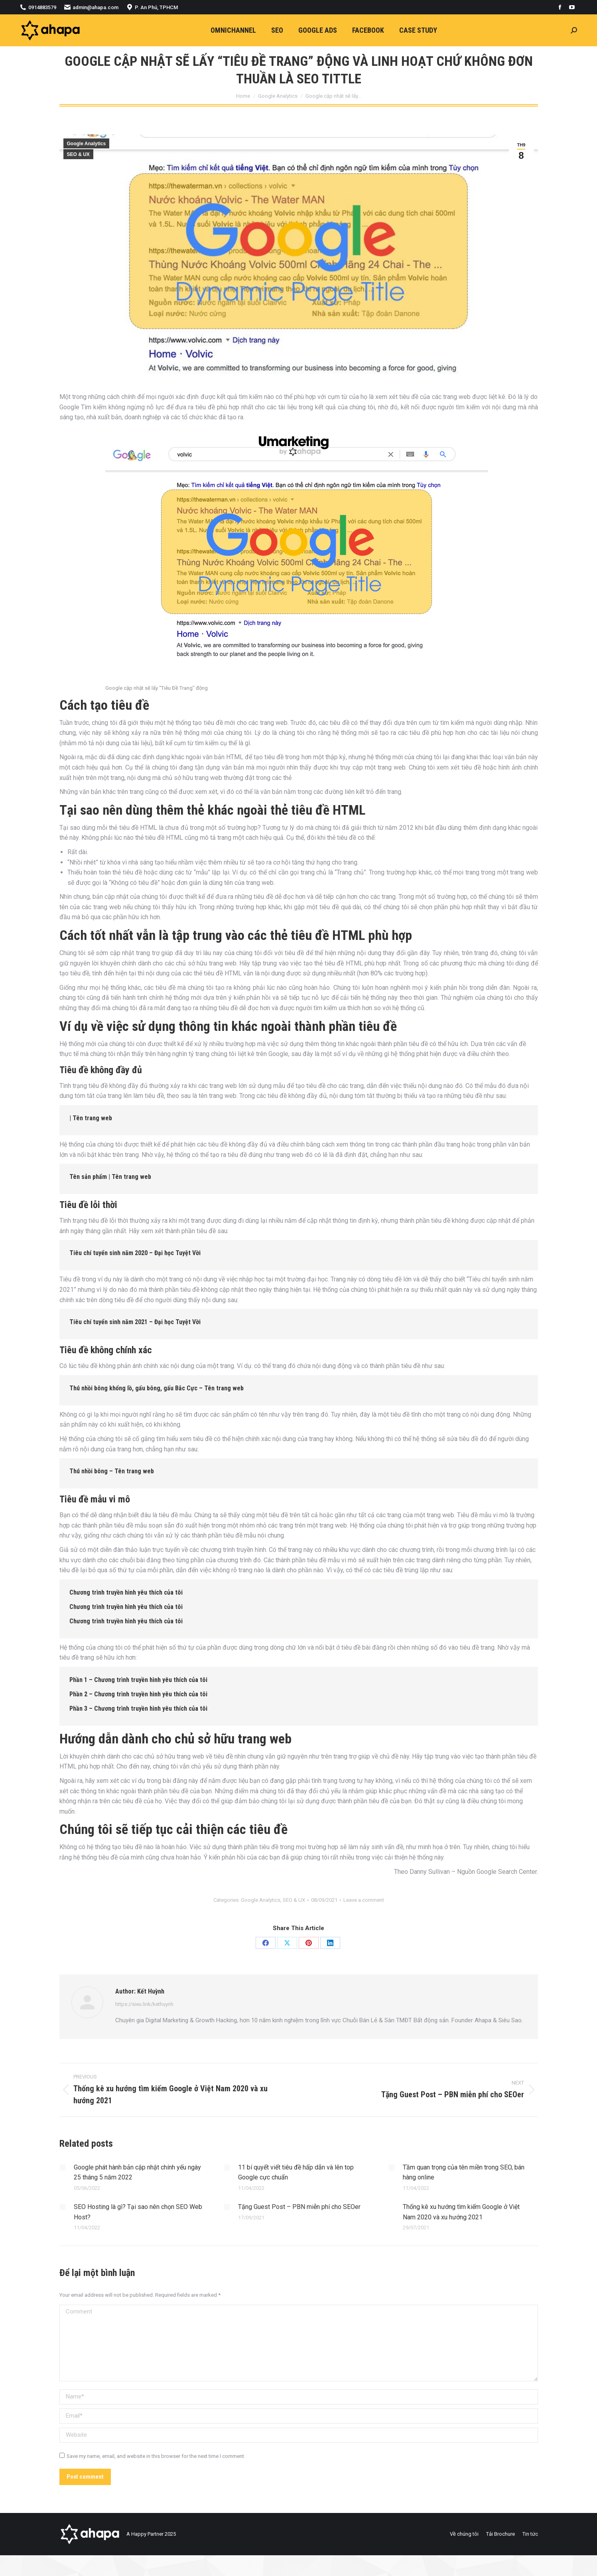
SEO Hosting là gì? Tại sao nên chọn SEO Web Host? (138, 2212)
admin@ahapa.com (91, 7)
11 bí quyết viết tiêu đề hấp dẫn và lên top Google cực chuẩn (296, 2172)
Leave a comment (363, 1900)
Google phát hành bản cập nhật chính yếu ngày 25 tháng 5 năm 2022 (137, 2172)
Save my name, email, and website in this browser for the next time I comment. (156, 2456)
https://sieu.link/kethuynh (144, 2004)
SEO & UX (78, 154)
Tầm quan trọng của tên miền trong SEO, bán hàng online (463, 2172)
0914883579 (38, 7)
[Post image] (62, 2167)
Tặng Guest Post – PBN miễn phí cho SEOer (299, 2207)
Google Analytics (86, 143)
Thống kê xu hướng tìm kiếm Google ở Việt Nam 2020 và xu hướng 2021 (461, 2212)
